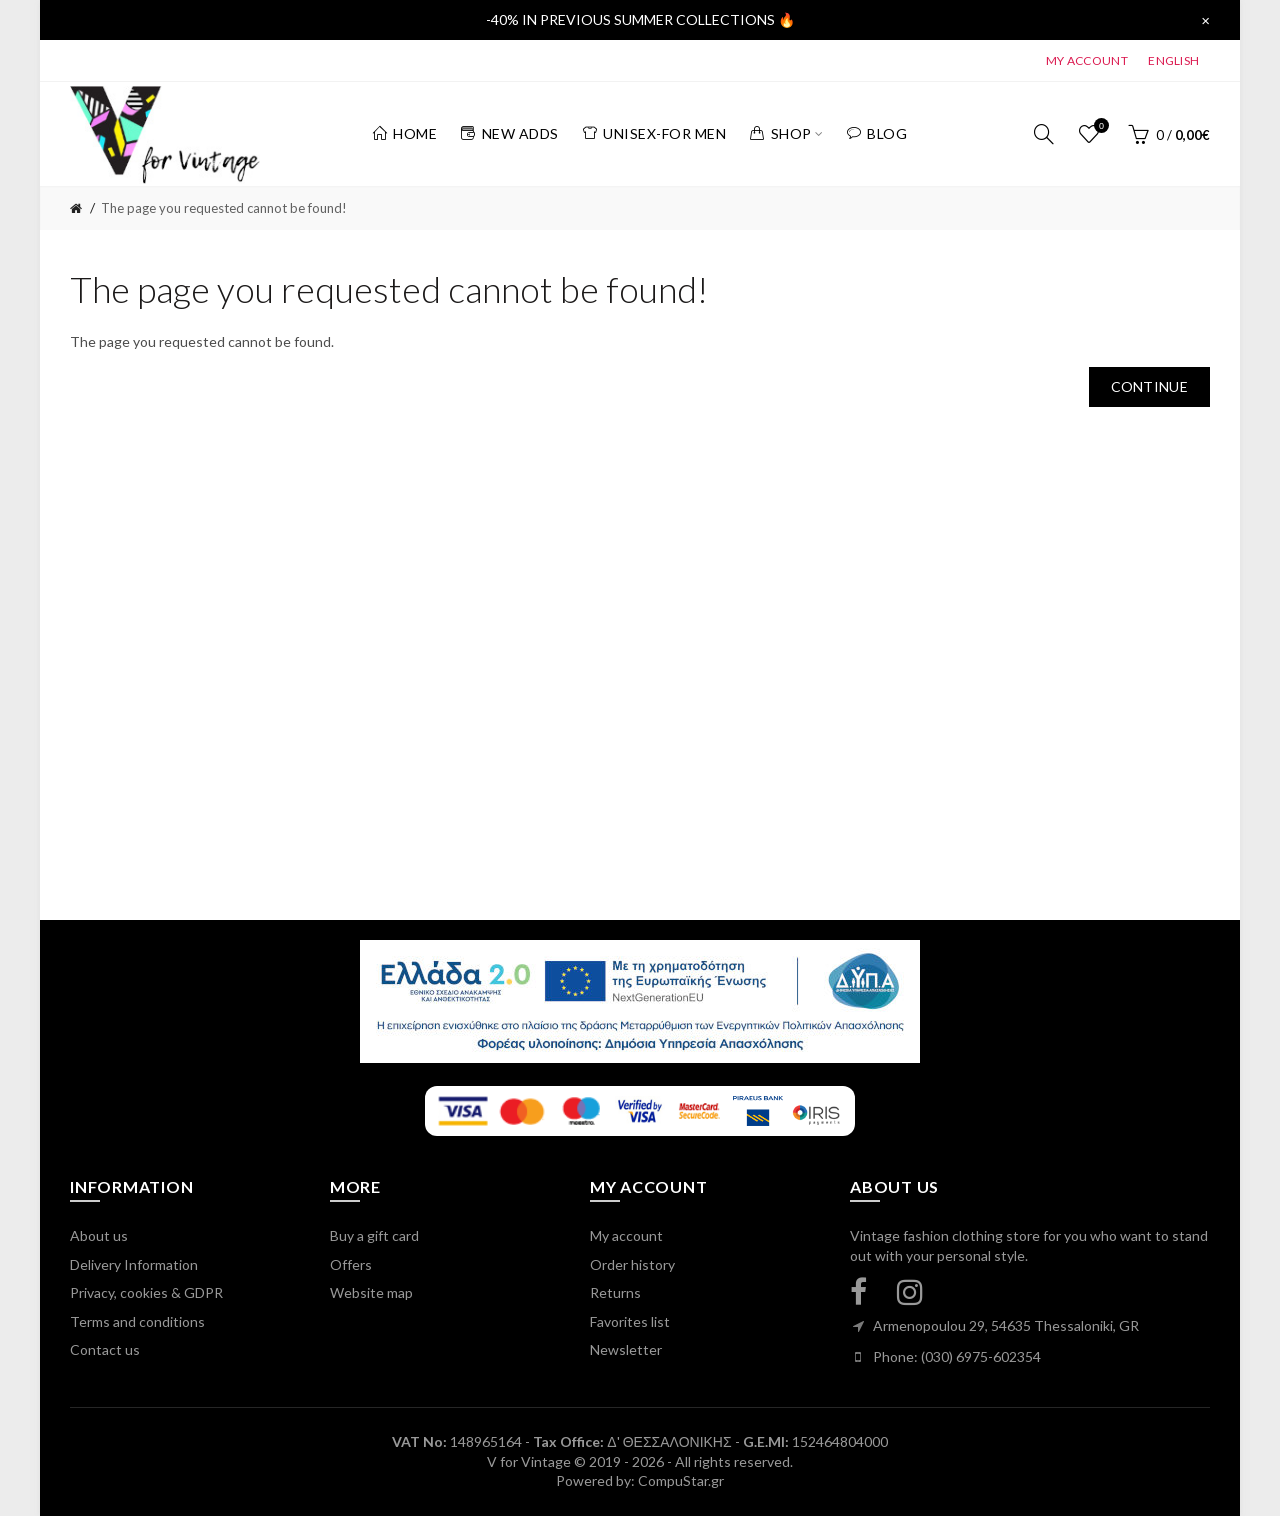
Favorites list (630, 1321)
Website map (371, 1292)
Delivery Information (134, 1264)
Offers (351, 1264)
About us (99, 1235)
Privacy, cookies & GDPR (146, 1292)
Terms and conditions (137, 1321)
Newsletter (626, 1349)
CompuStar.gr (681, 1480)
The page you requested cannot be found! (224, 208)
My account (626, 1235)
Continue (1149, 386)
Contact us (105, 1349)
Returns (615, 1292)
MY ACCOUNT (1087, 60)
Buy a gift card (374, 1235)
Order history (632, 1264)
